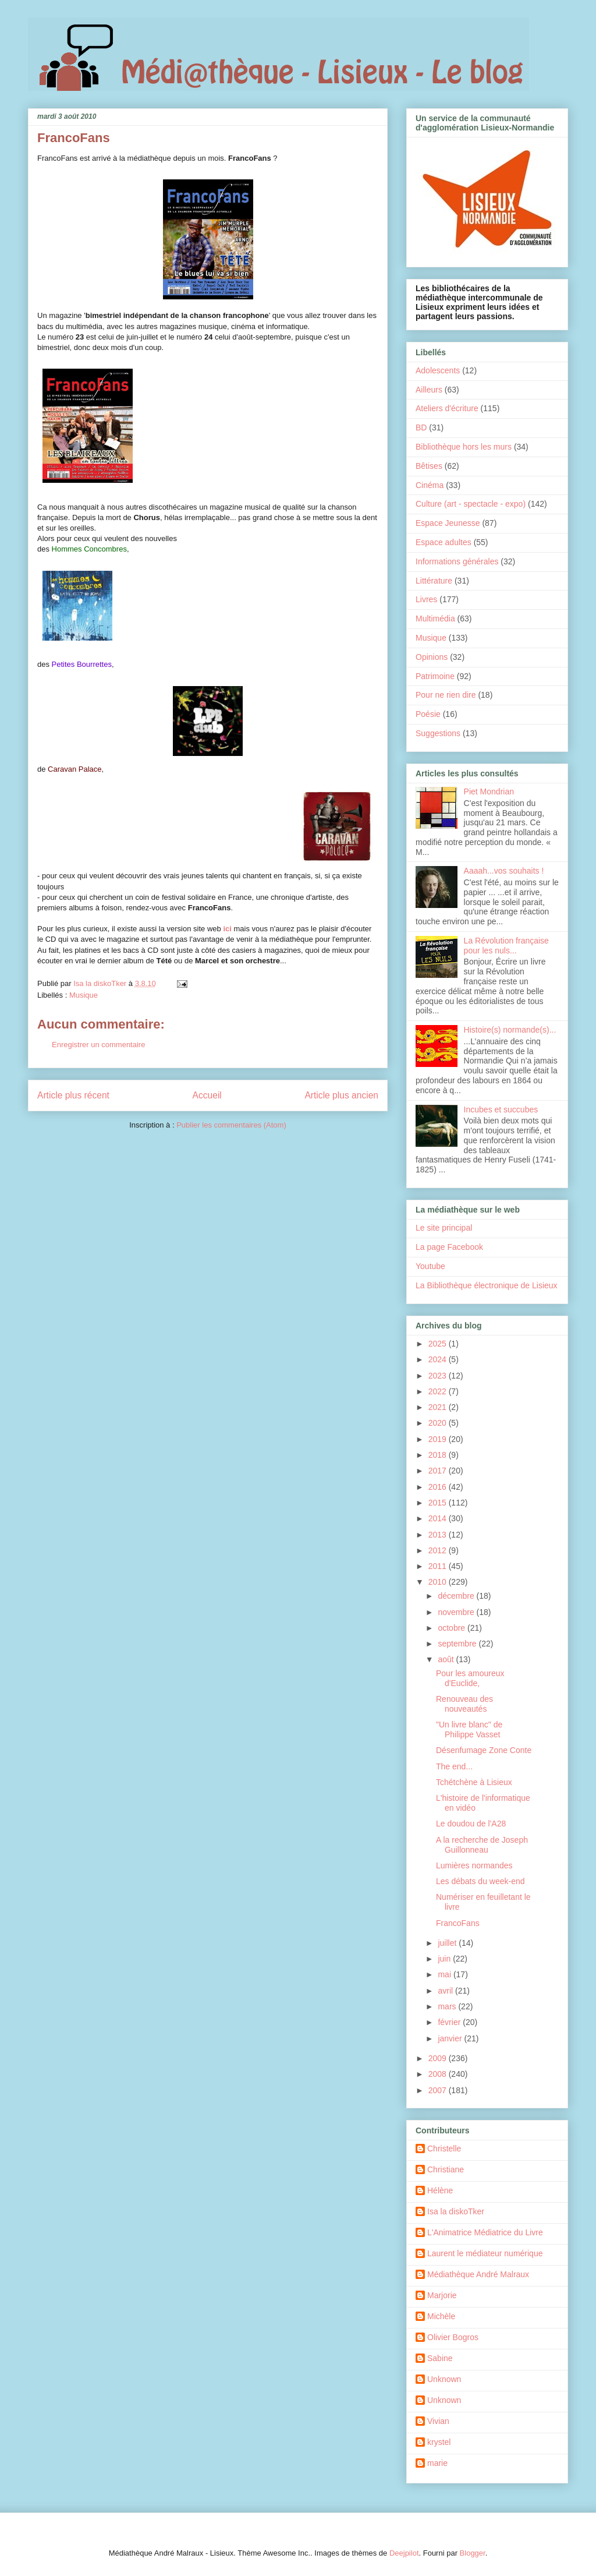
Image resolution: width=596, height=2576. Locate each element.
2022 (438, 1391)
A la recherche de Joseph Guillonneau (482, 1844)
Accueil (207, 1095)
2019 (438, 1439)
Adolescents (438, 370)
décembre (457, 1595)
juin (445, 1958)
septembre (458, 1643)
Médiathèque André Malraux (478, 2274)
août (447, 1659)
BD (421, 427)
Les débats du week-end (480, 1881)
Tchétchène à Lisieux (474, 1782)
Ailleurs (429, 389)
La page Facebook (449, 1247)
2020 (438, 1422)
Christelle (444, 2148)
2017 (438, 1470)
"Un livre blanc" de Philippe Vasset (469, 1729)
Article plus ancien (341, 1095)
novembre (457, 1612)
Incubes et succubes (501, 1109)
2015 (438, 1502)
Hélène (440, 2190)
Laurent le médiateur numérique (484, 2253)
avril (446, 1990)
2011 (438, 1566)
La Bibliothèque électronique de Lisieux (487, 1285)
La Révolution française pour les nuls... (506, 945)
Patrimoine (435, 676)
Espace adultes (443, 542)
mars (448, 2006)
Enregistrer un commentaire (98, 1044)
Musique (83, 995)
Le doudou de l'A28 (471, 1823)
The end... (454, 1766)
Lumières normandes (474, 1865)
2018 (438, 1455)
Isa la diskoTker (455, 2211)
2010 (438, 1581)
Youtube (430, 1266)
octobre (452, 1627)
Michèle (441, 2316)
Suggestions (438, 733)
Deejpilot (404, 2553)
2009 (438, 2058)
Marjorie (442, 2295)
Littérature (434, 580)
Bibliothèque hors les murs (464, 446)
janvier (451, 2038)
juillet (448, 1943)
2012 (438, 1550)
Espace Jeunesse (448, 523)
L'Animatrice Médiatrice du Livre (485, 2232)
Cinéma (430, 485)
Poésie (428, 714)
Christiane (445, 2169)
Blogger (472, 2553)
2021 (438, 1407)
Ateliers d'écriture (447, 408)
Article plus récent (73, 1095)
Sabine (440, 2358)
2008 (438, 2074)
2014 (438, 1518)
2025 (438, 1343)
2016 (438, 1487)
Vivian (438, 2421)
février (450, 2022)
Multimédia (435, 618)
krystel (438, 2442)
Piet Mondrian (489, 791)
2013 (438, 1534)
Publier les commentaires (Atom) (231, 1125)
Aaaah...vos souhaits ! (504, 870)
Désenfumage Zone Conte (483, 1750)
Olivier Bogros (452, 2337)
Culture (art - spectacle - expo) (471, 503)
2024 (438, 1359)
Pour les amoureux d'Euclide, (470, 1678)
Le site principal (444, 1227)
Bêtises (429, 466)
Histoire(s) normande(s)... (510, 1029)
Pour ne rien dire (446, 694)
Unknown (444, 2379)
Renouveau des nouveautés (464, 1703)
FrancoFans (458, 1923)
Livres (426, 599)
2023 (438, 1375)
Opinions (432, 657)
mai (445, 1974)
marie (437, 2463)
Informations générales (457, 561)
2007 (438, 2090)
